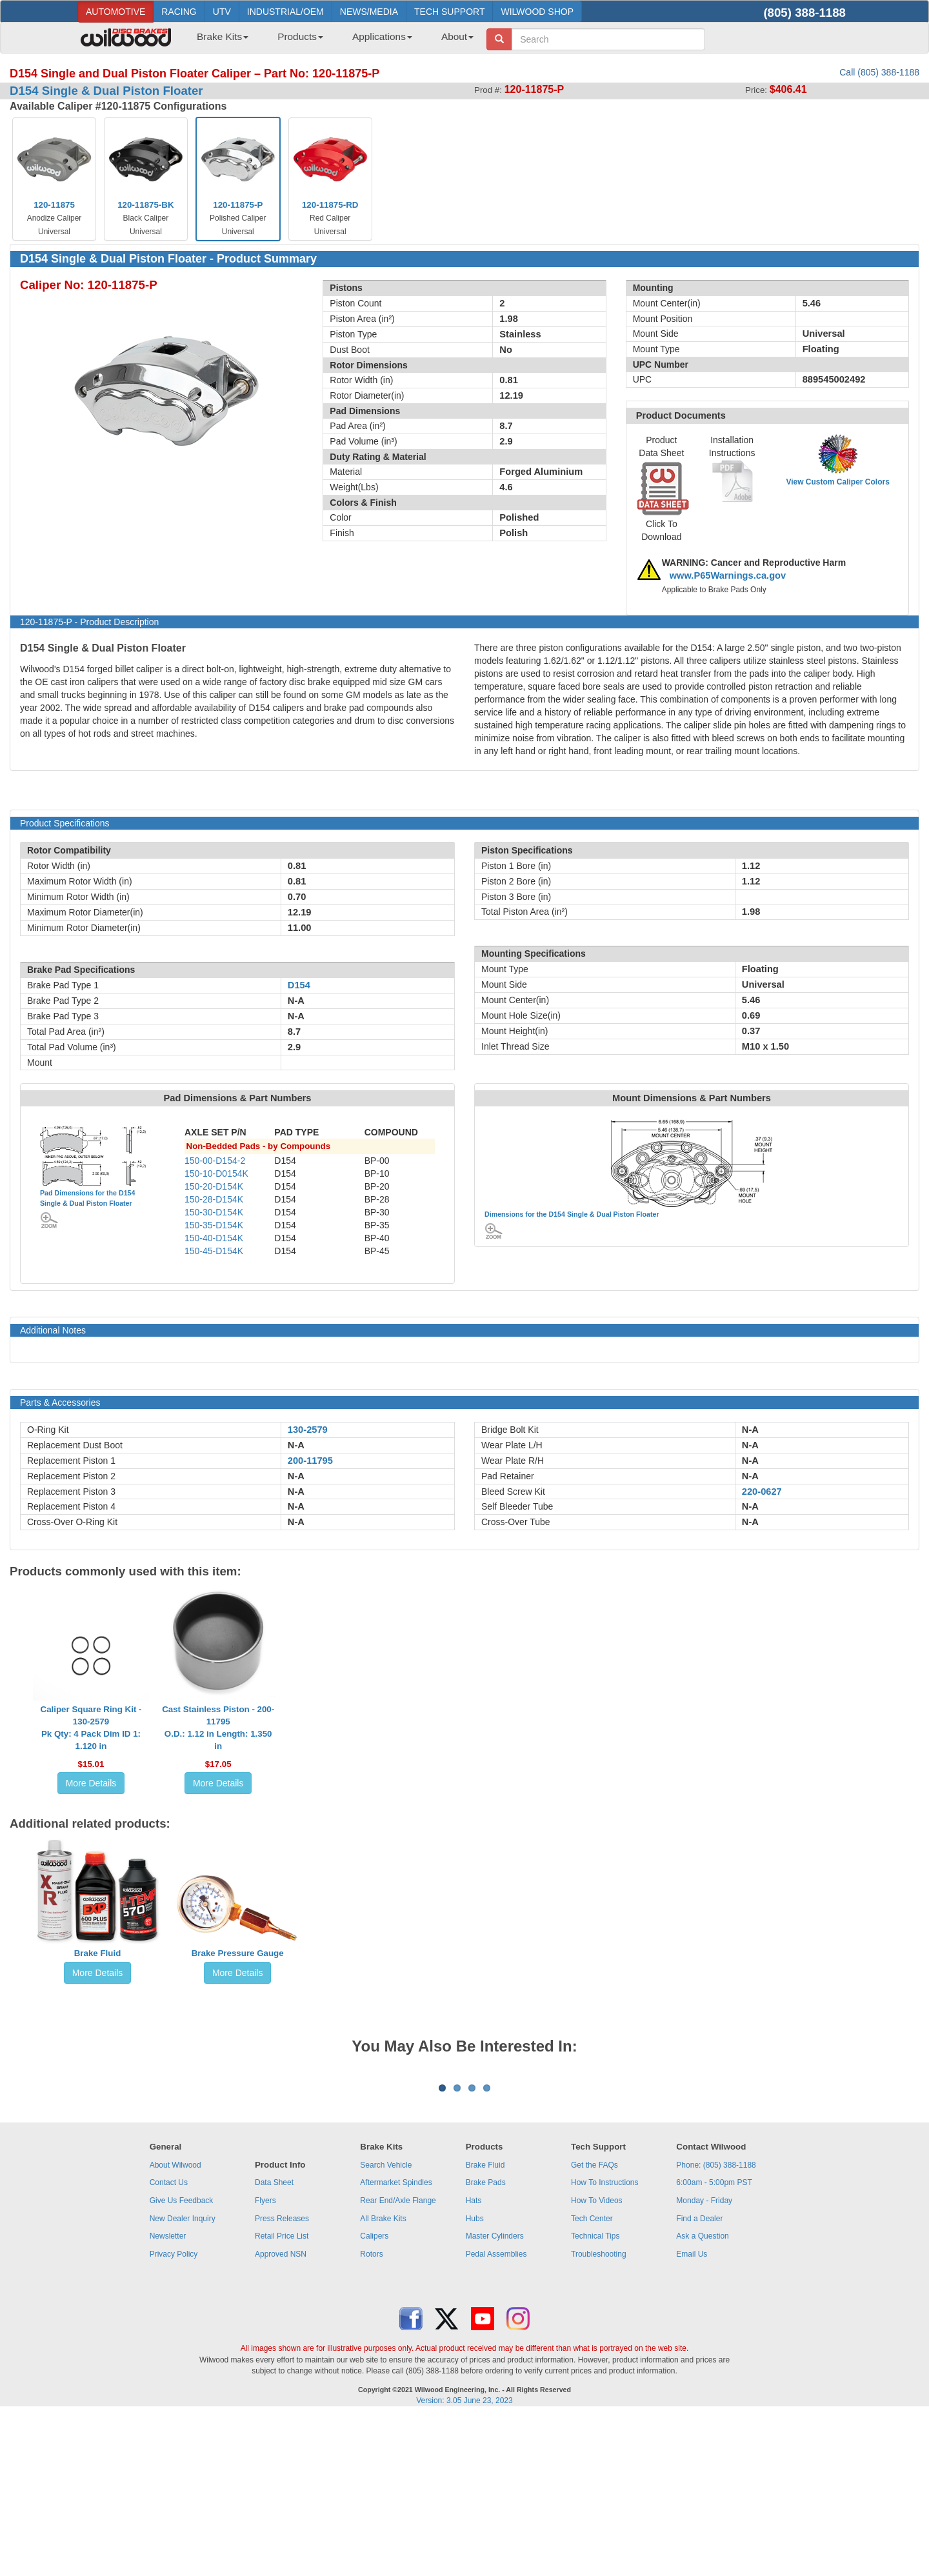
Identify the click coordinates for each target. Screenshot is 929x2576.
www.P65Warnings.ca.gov (728, 575)
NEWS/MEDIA (369, 11)
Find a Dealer (699, 2378)
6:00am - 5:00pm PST (714, 2342)
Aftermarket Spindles (396, 2342)
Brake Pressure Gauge (238, 1953)
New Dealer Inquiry (182, 2378)
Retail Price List (281, 2396)
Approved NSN (280, 2414)
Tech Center (592, 2378)
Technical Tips (595, 2396)
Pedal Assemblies (496, 2414)
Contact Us (169, 2342)
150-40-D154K (214, 1238)
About (457, 36)
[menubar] (330, 40)
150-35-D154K (214, 1225)
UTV (222, 11)
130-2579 (308, 1429)
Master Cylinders (495, 2396)
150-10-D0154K (216, 1173)
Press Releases (282, 2378)
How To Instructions (605, 2342)
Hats (474, 2360)
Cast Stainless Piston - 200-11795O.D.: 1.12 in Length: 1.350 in (218, 1727)
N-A (296, 1445)
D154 (299, 985)
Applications (382, 36)
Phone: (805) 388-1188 (715, 2325)
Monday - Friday (704, 2360)
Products (300, 36)
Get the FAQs (594, 2325)
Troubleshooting (598, 2414)
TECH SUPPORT (449, 11)
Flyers (265, 2360)
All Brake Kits (383, 2378)
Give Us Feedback (182, 2360)
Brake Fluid (97, 1953)
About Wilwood (175, 2325)
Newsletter (168, 2396)
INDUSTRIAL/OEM (285, 11)
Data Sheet (274, 2342)
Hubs (475, 2378)
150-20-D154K (214, 1186)
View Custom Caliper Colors (837, 481)
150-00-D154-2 (215, 1160)
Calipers (374, 2396)
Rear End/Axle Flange (397, 2360)
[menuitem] (217, 40)
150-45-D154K (214, 1251)
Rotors (371, 2414)
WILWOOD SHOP (537, 11)
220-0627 (762, 1491)
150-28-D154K (214, 1199)
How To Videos (597, 2360)
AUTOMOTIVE (115, 11)
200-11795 (310, 1460)
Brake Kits (222, 36)
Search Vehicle (386, 2325)
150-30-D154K (214, 1212)
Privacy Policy (174, 2414)
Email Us (691, 2414)
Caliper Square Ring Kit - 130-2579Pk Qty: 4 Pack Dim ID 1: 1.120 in (91, 1727)
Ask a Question (702, 2396)
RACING (178, 11)
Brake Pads (486, 2342)
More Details (91, 1783)
